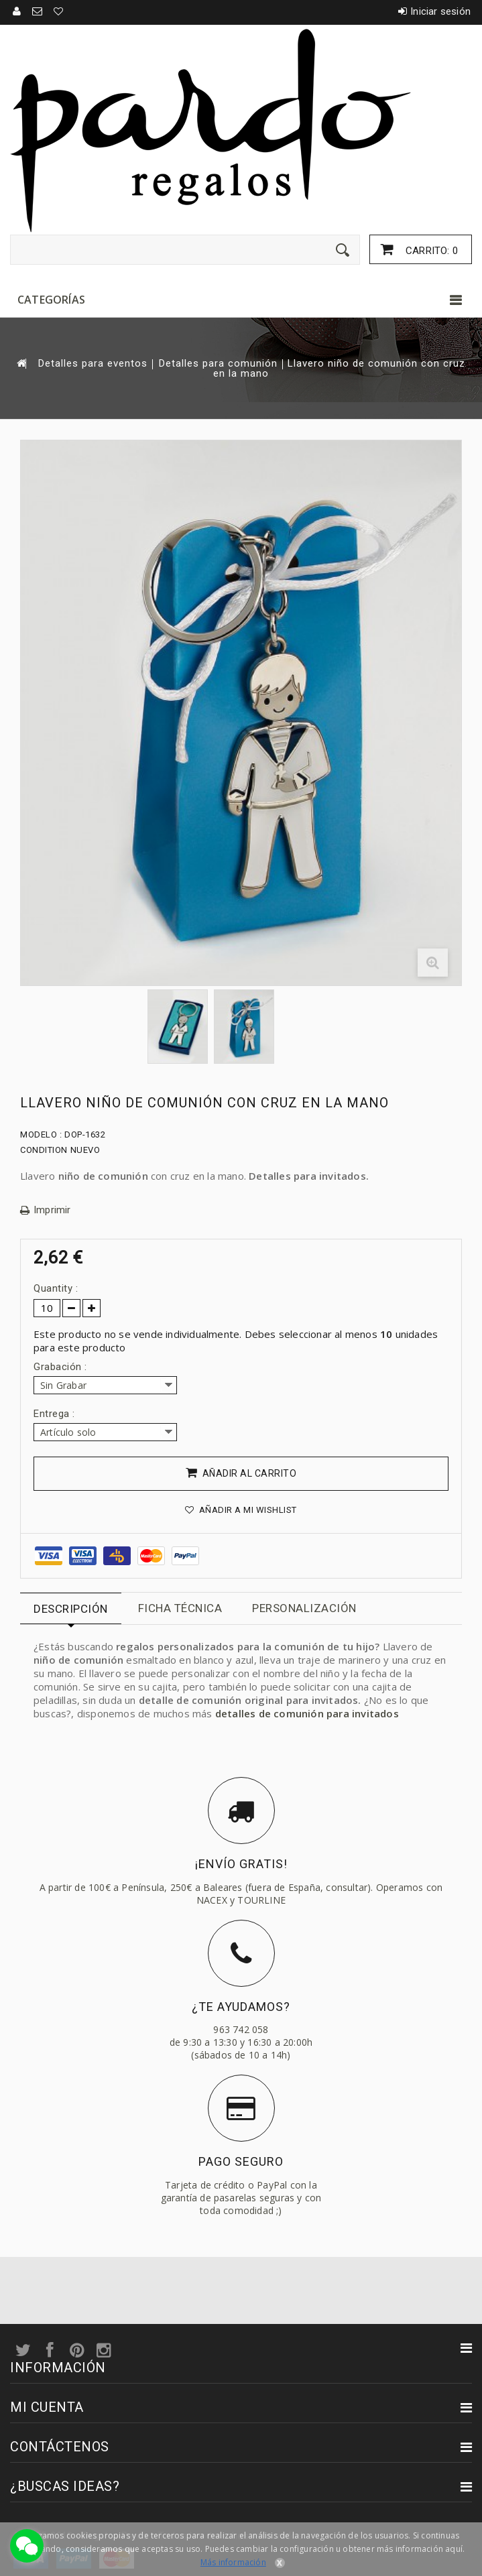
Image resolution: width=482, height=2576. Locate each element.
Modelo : (41, 1134)
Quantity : (56, 1288)
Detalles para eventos (92, 364)
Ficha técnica (180, 1608)
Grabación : (62, 1367)
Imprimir (52, 1210)
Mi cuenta (47, 2407)
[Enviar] (342, 250)
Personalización (304, 1608)
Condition (44, 1150)
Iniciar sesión (440, 11)
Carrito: (430, 251)
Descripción (71, 1608)
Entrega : (56, 1414)
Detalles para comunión (218, 364)
